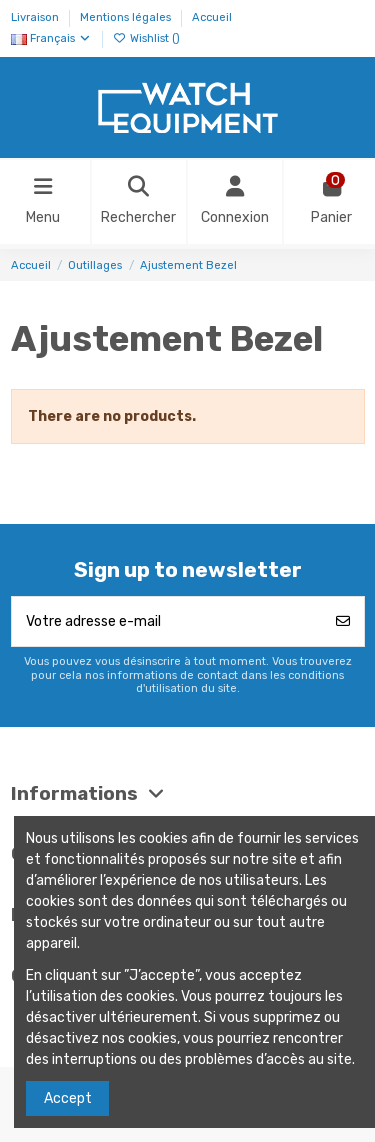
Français (51, 38)
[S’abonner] (343, 621)
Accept (68, 1098)
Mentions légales (127, 17)
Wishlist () (146, 38)
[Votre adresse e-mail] (167, 621)
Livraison (36, 17)
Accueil (212, 17)
